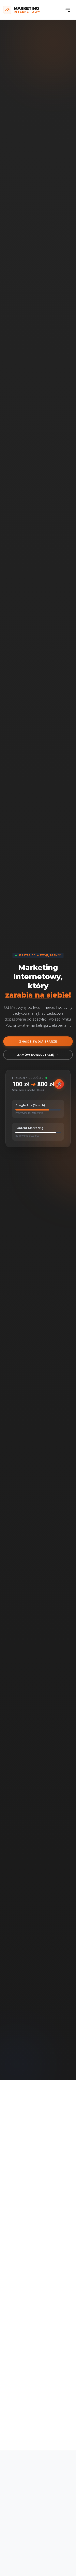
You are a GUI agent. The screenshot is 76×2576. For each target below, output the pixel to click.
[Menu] (68, 10)
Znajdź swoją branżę (38, 1041)
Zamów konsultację (38, 1055)
